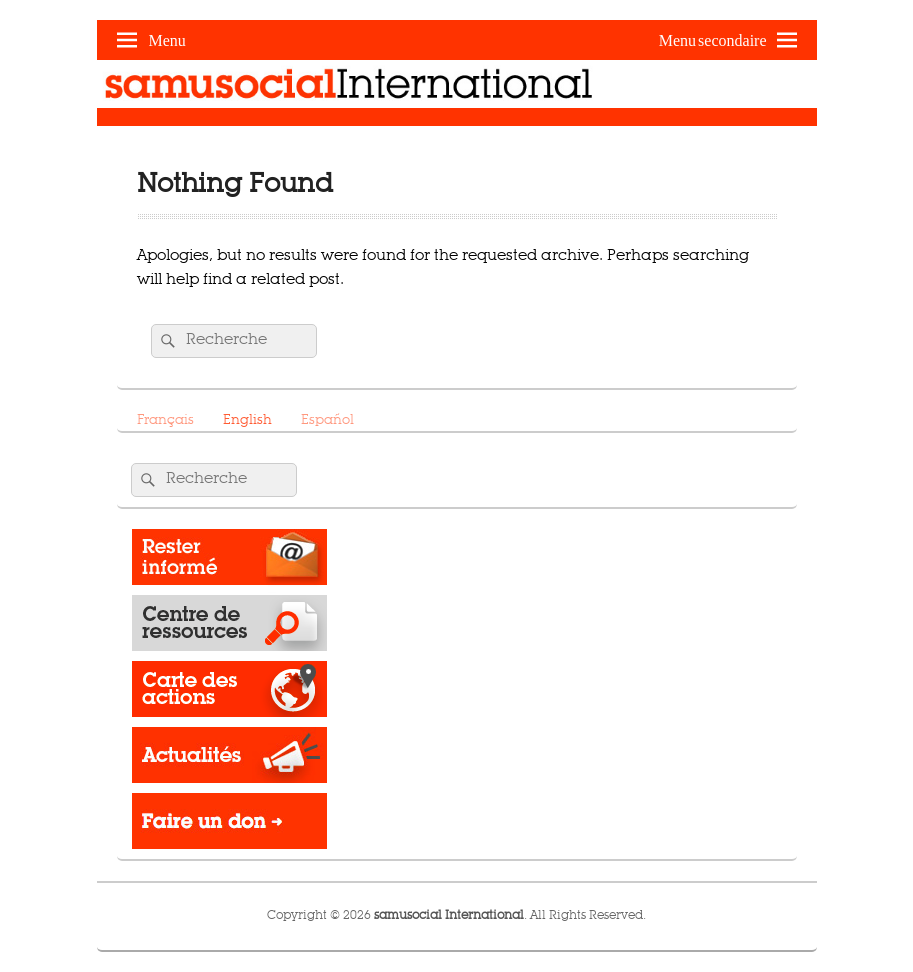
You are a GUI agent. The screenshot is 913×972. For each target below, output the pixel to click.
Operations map (229, 694)
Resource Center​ (229, 628)
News (229, 760)
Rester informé (229, 562)
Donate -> (229, 826)
